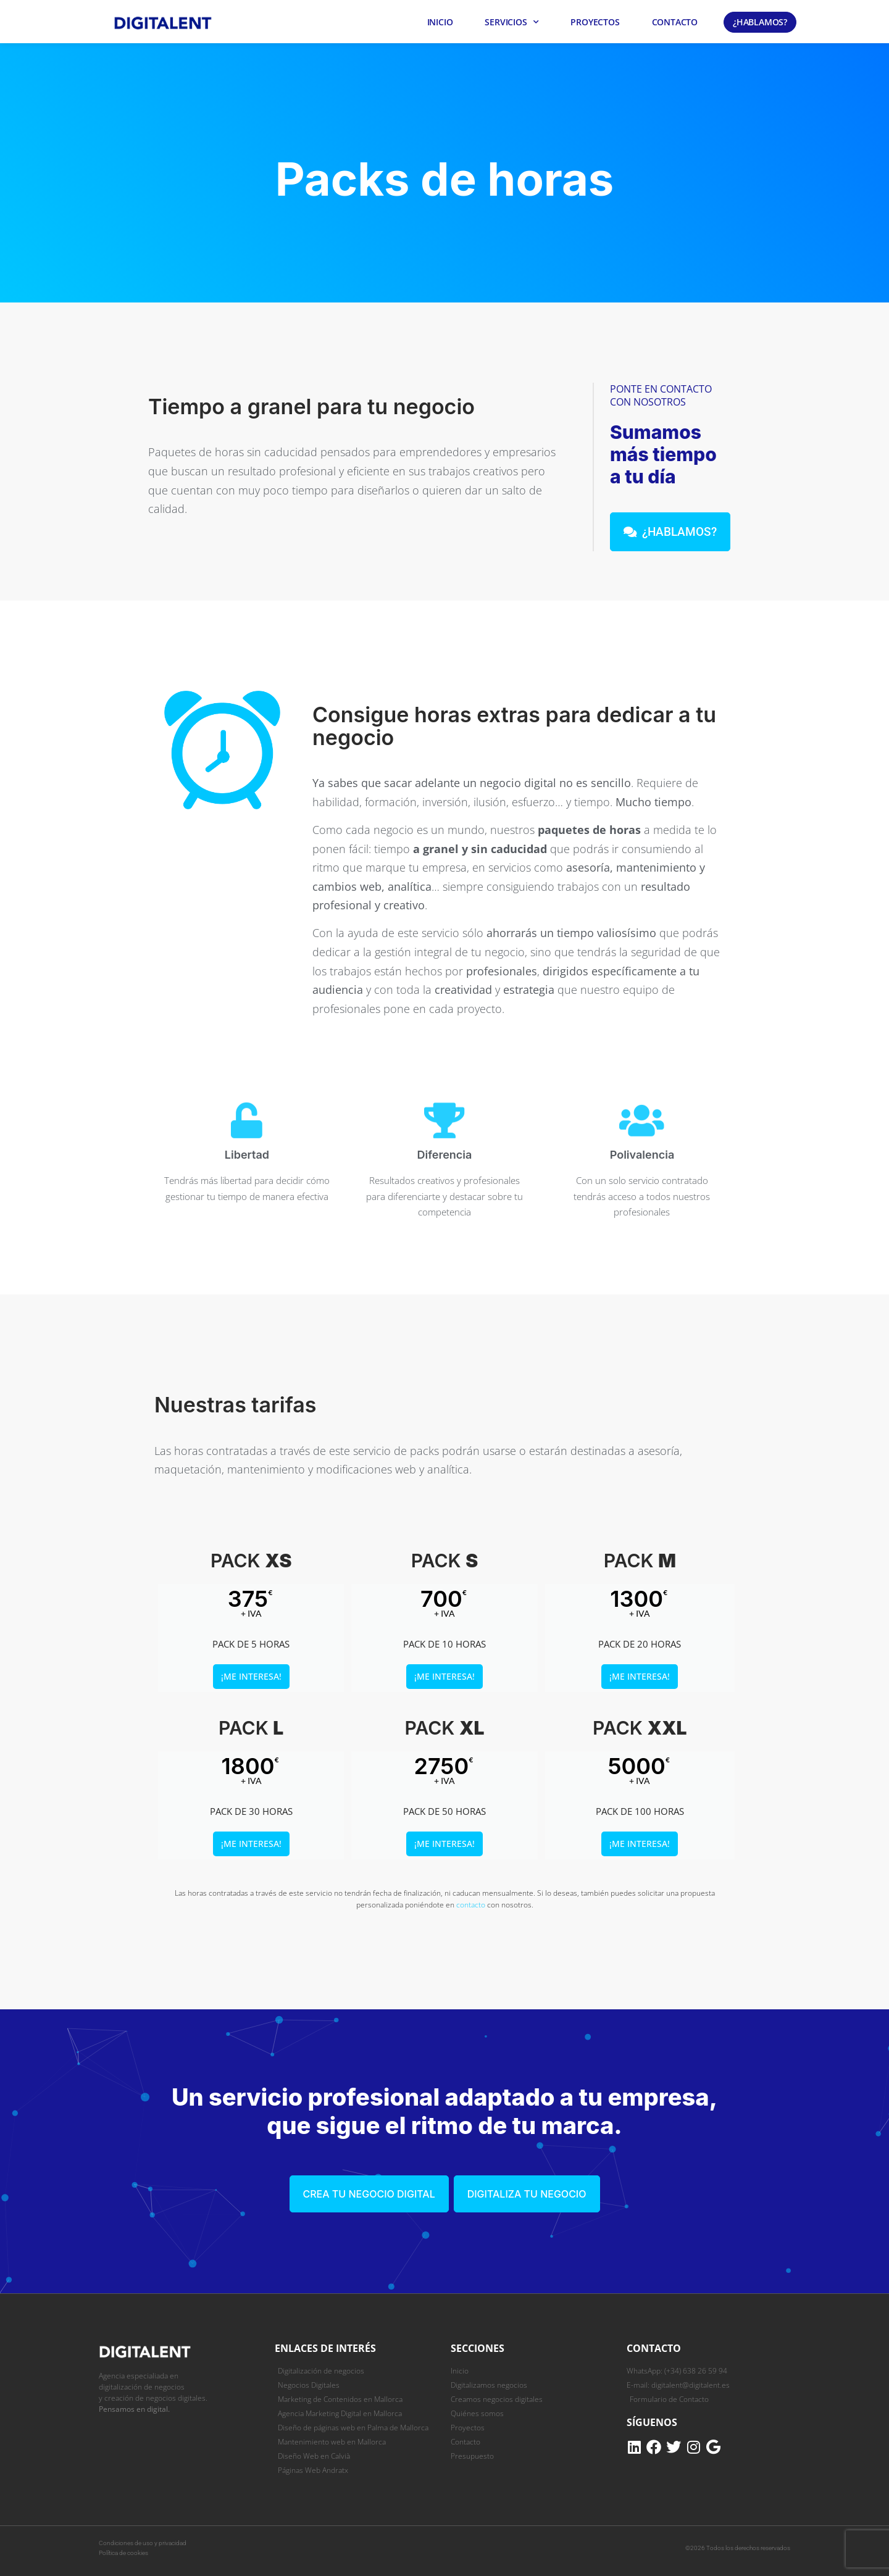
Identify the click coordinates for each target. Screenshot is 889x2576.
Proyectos (594, 22)
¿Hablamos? (760, 22)
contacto (470, 1904)
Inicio (440, 22)
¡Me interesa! (251, 1676)
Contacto (675, 22)
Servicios (511, 22)
